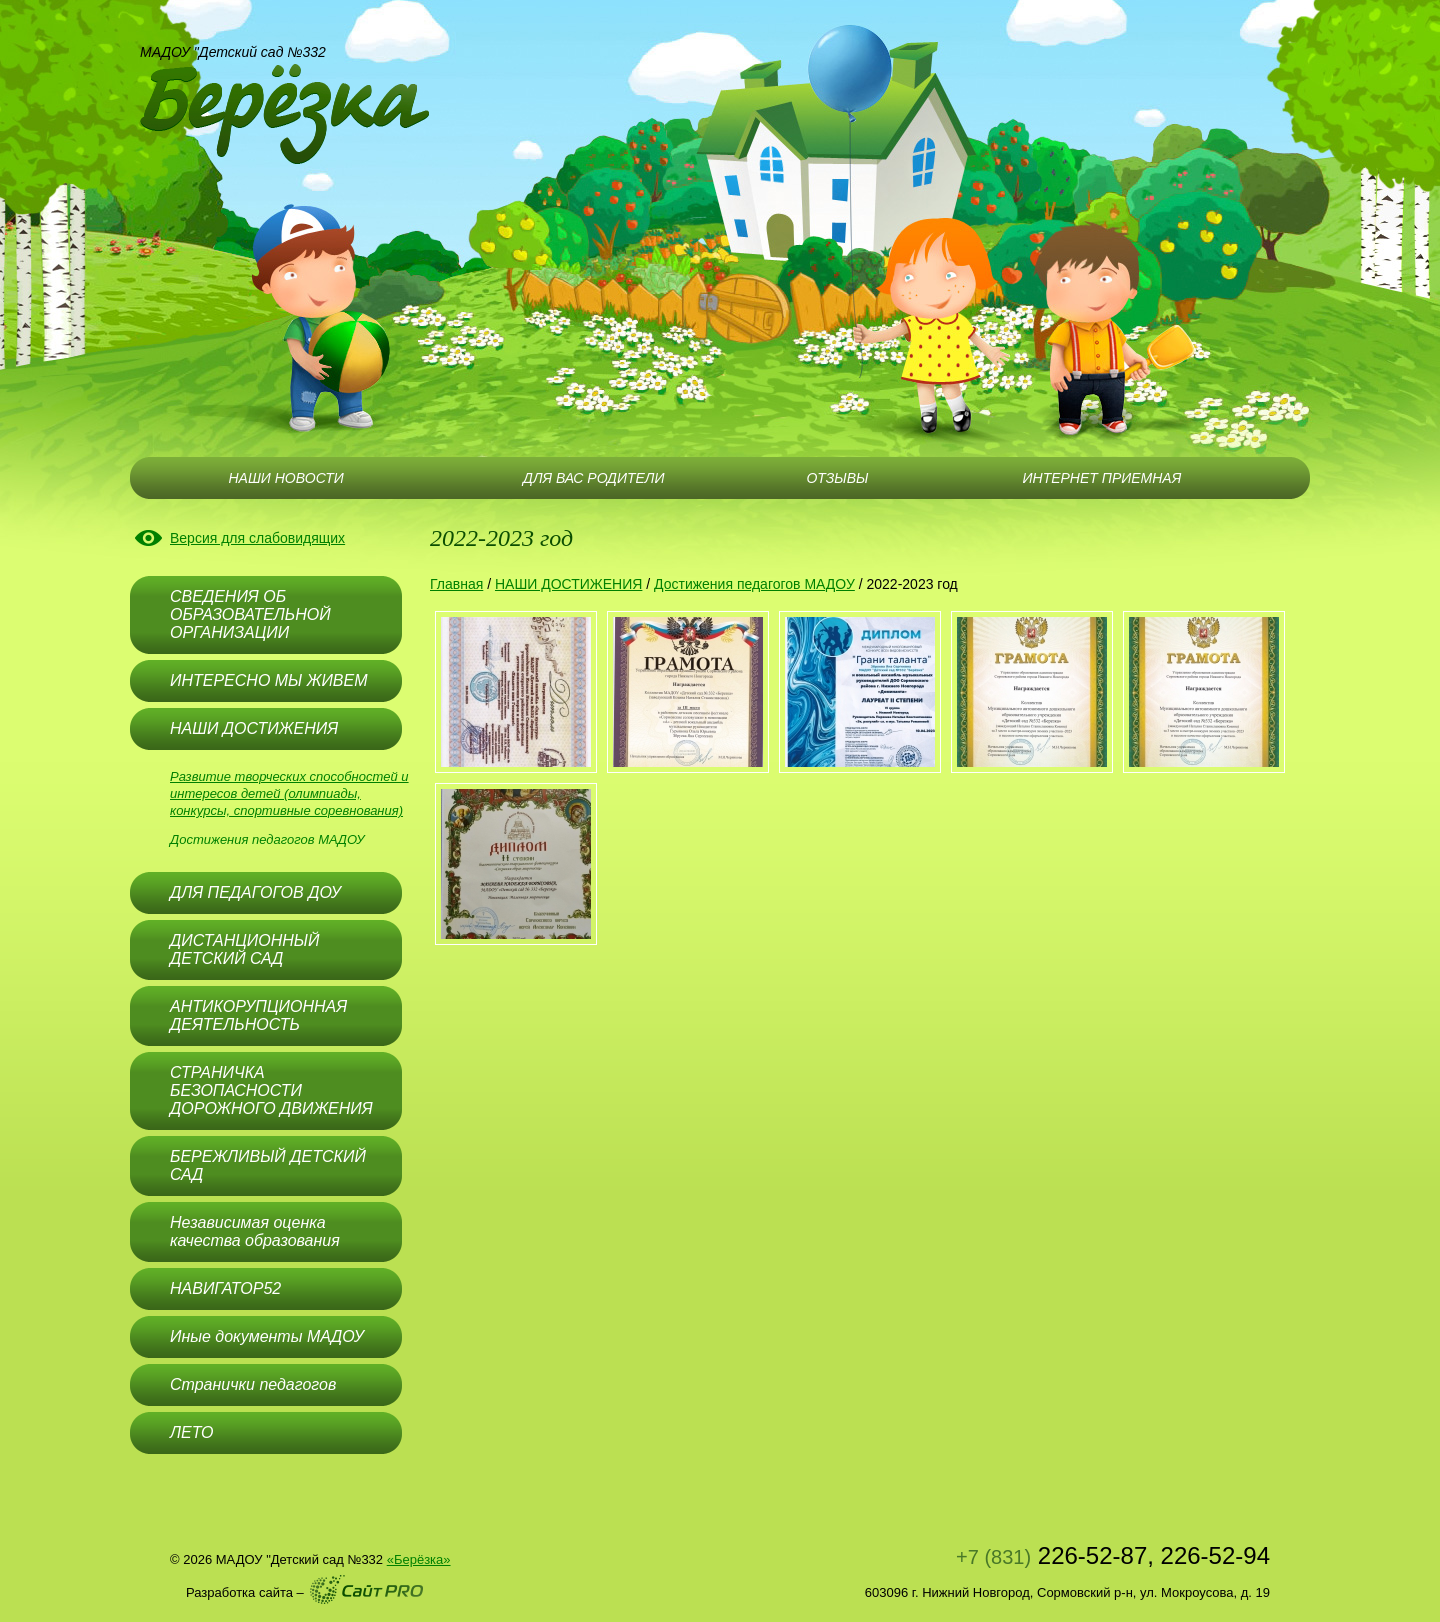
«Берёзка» (419, 1559)
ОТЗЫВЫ (837, 478)
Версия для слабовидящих (257, 538)
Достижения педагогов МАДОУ (267, 839)
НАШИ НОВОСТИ (285, 478)
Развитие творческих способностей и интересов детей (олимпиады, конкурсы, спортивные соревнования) (289, 793)
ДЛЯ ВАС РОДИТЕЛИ (593, 478)
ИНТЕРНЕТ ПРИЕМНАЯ (1102, 478)
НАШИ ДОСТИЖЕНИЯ (568, 584)
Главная (456, 584)
